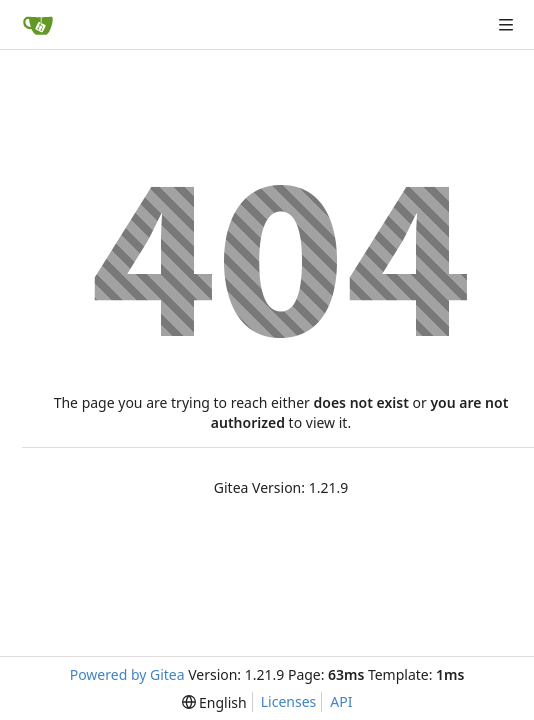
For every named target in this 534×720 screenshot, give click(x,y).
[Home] (38, 25)
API (341, 701)
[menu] (214, 702)
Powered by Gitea (127, 674)
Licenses (289, 701)
